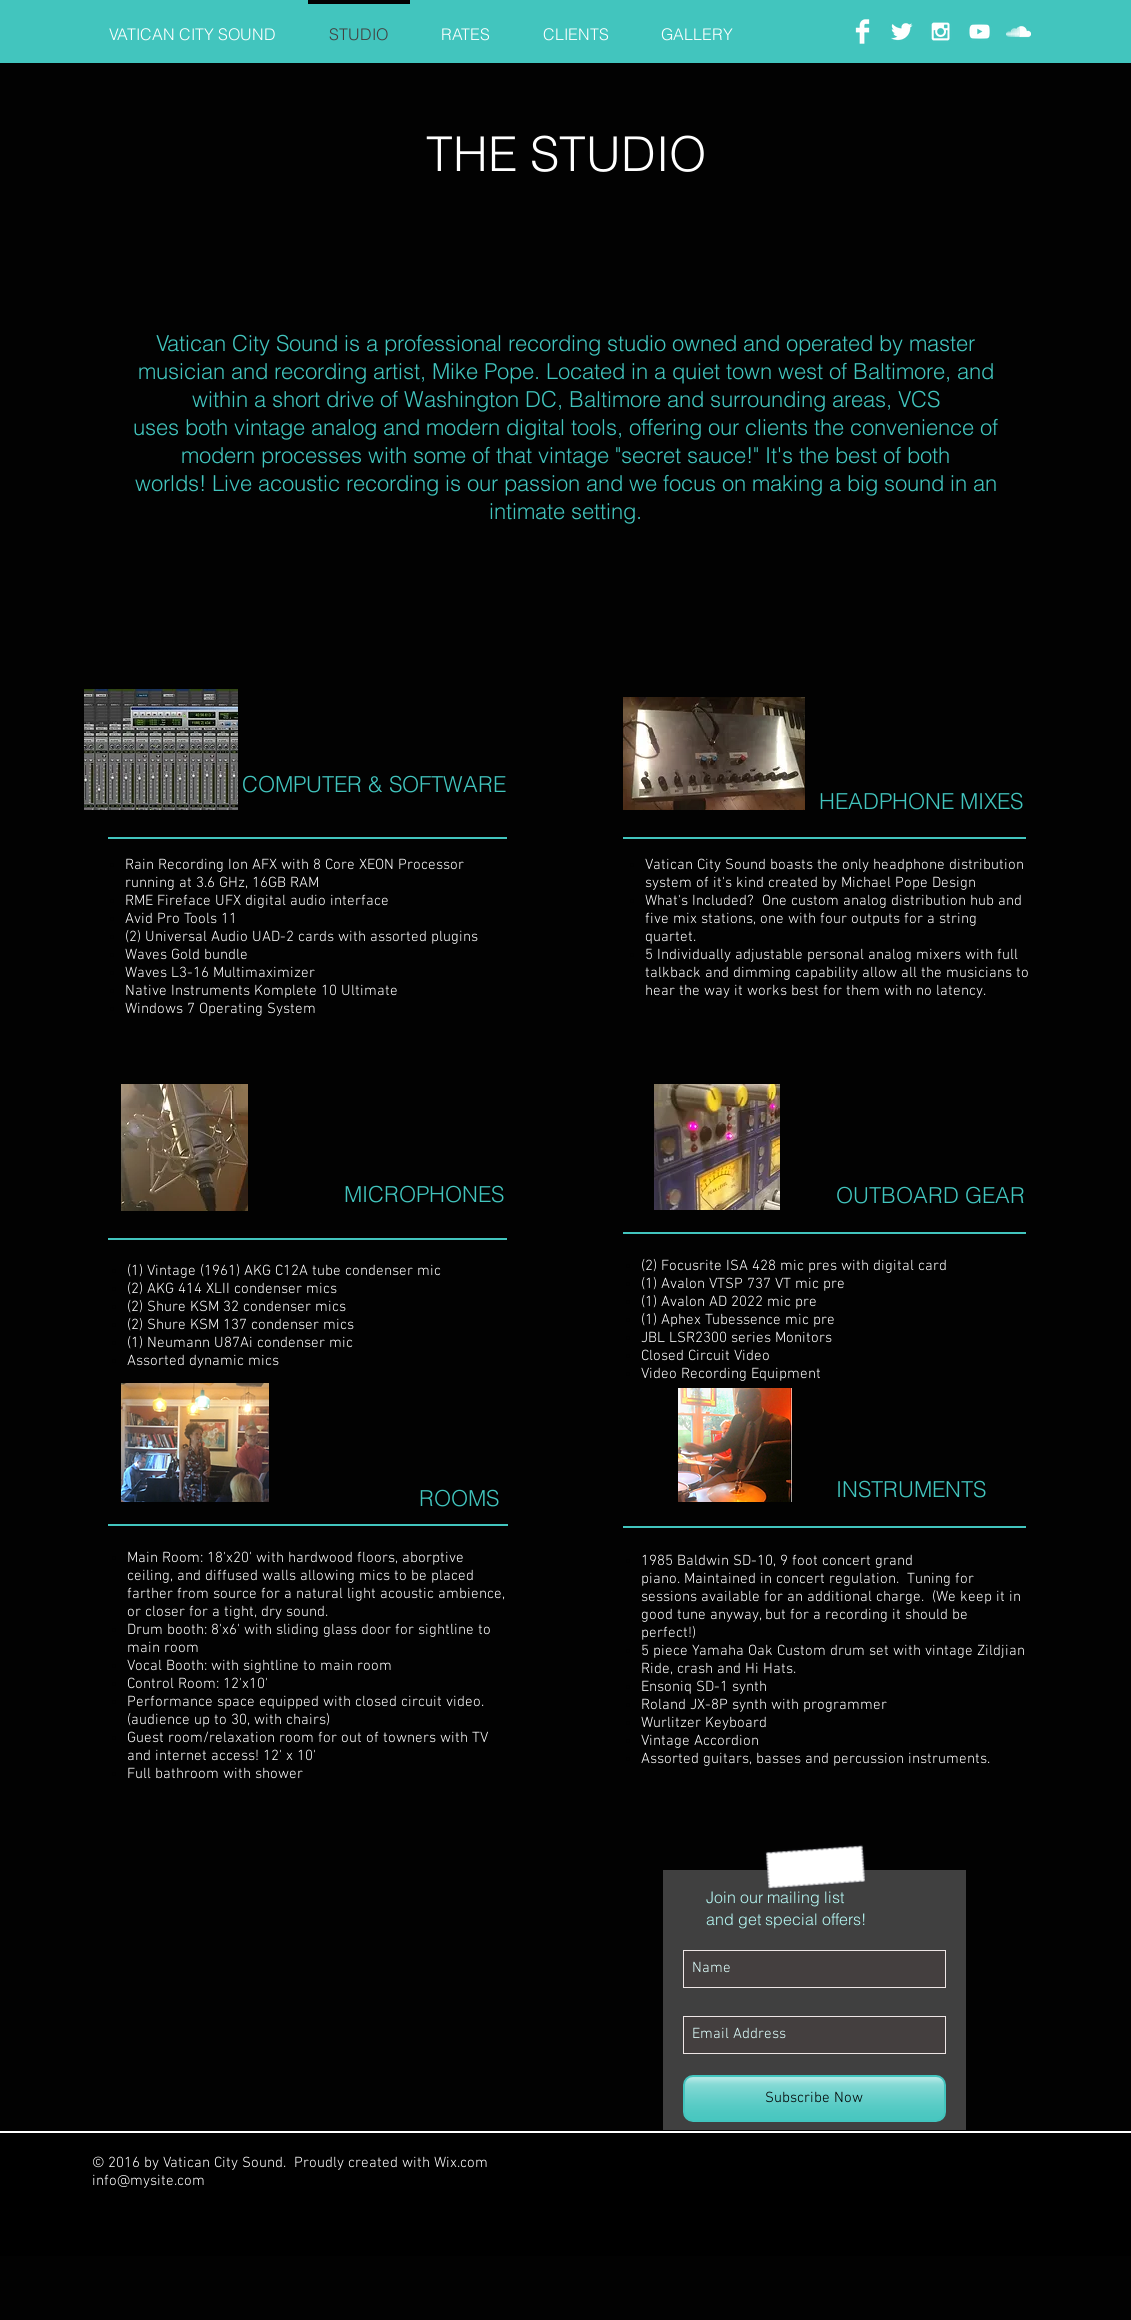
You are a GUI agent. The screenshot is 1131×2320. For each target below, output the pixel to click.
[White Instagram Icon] (940, 31)
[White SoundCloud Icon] (1018, 31)
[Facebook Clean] (862, 31)
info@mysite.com (148, 2181)
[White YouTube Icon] (979, 31)
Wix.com (461, 2163)
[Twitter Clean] (901, 31)
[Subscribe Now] (814, 2098)
